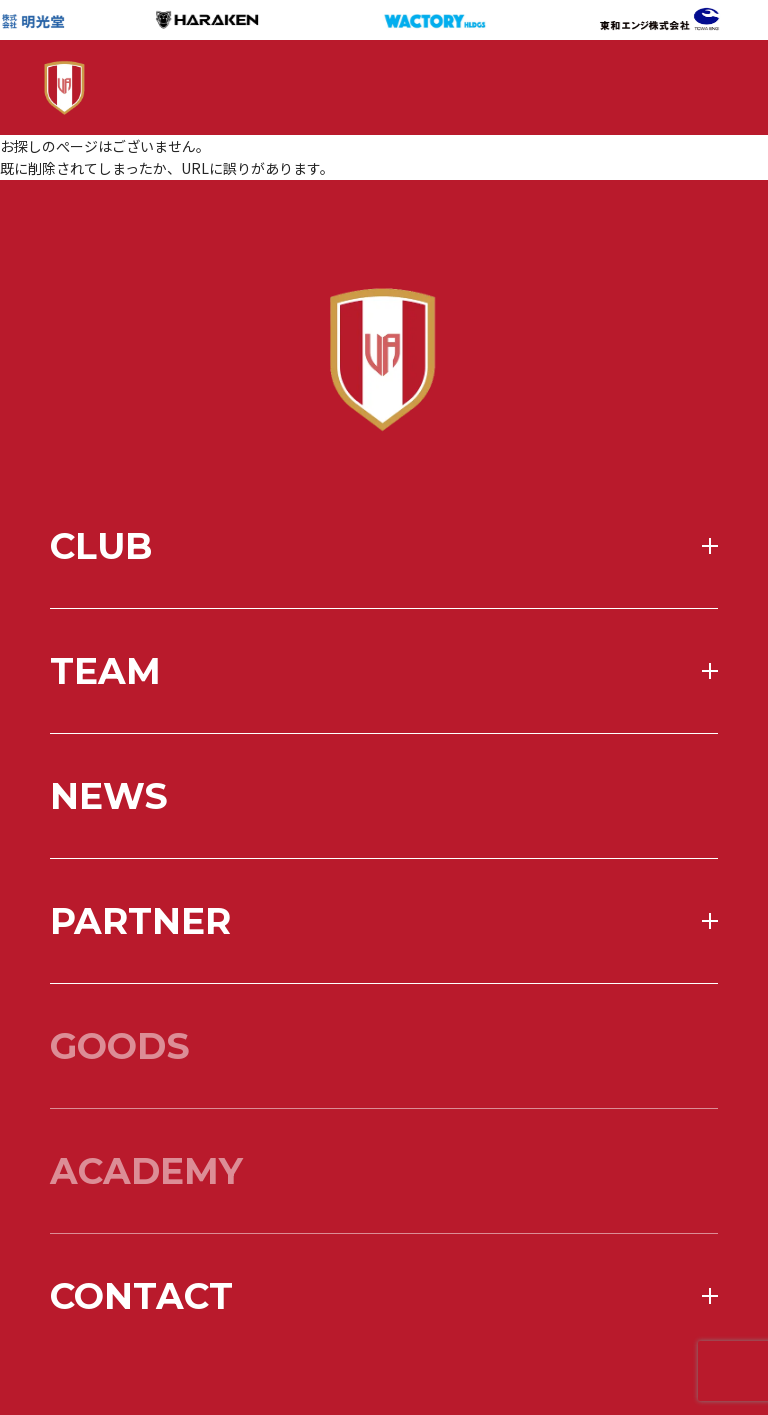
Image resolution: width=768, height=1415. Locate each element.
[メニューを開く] (673, 87)
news (109, 853)
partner (140, 978)
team (105, 728)
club (101, 603)
